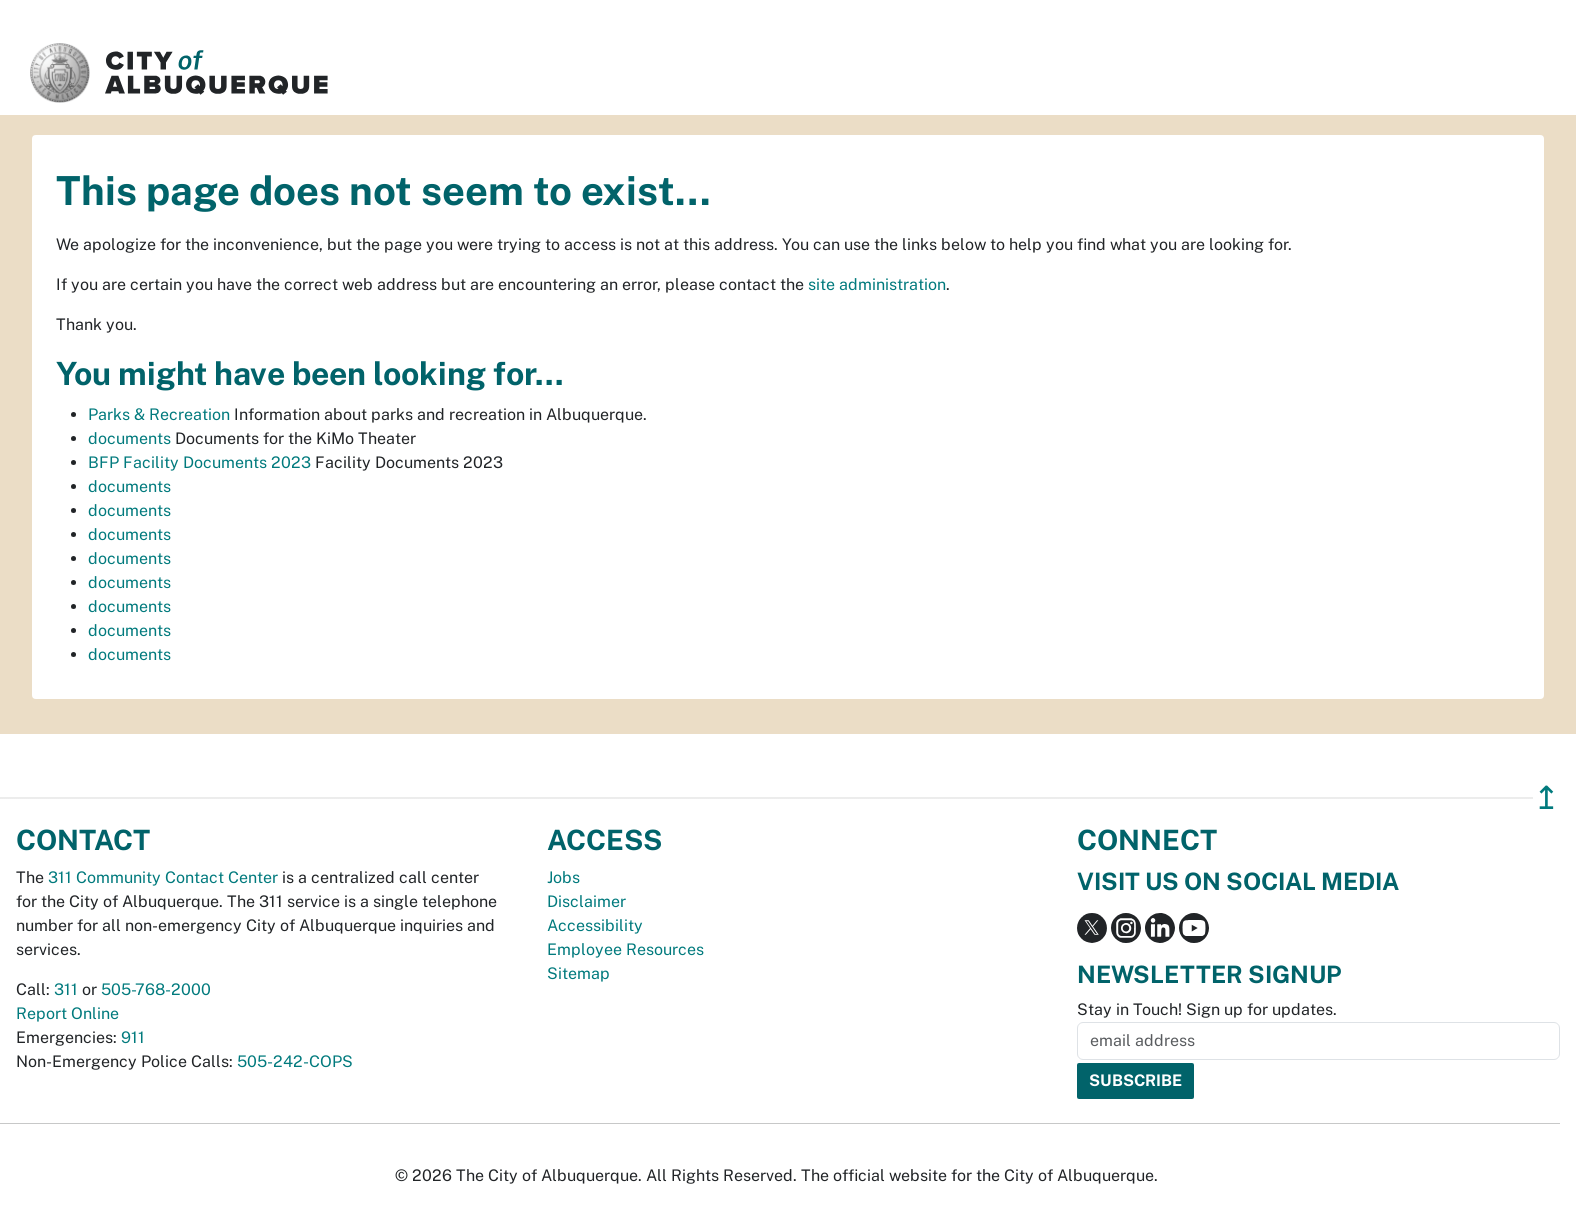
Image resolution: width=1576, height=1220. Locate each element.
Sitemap (578, 973)
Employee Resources (625, 949)
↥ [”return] (1546, 797)
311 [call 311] (66, 989)
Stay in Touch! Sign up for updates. (1207, 1009)
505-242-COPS (295, 1061)
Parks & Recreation (159, 414)
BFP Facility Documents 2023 (199, 462)
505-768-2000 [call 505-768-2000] (156, 989)
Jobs (563, 877)
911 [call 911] (133, 1037)
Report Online (67, 1013)
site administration (877, 284)
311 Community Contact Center (163, 877)
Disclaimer (586, 901)
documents (129, 438)
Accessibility (595, 925)
